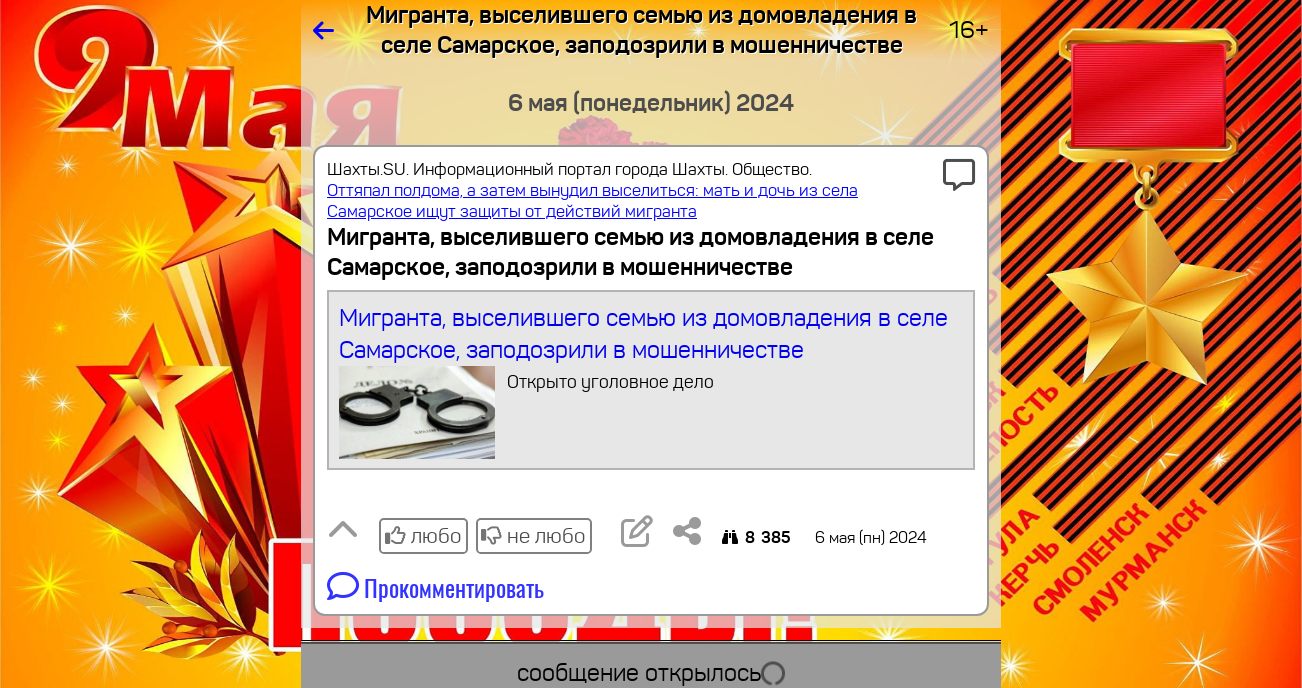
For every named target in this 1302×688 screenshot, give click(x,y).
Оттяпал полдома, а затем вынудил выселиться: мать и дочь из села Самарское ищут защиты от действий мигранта (592, 201)
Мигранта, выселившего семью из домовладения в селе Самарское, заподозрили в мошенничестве (651, 381)
